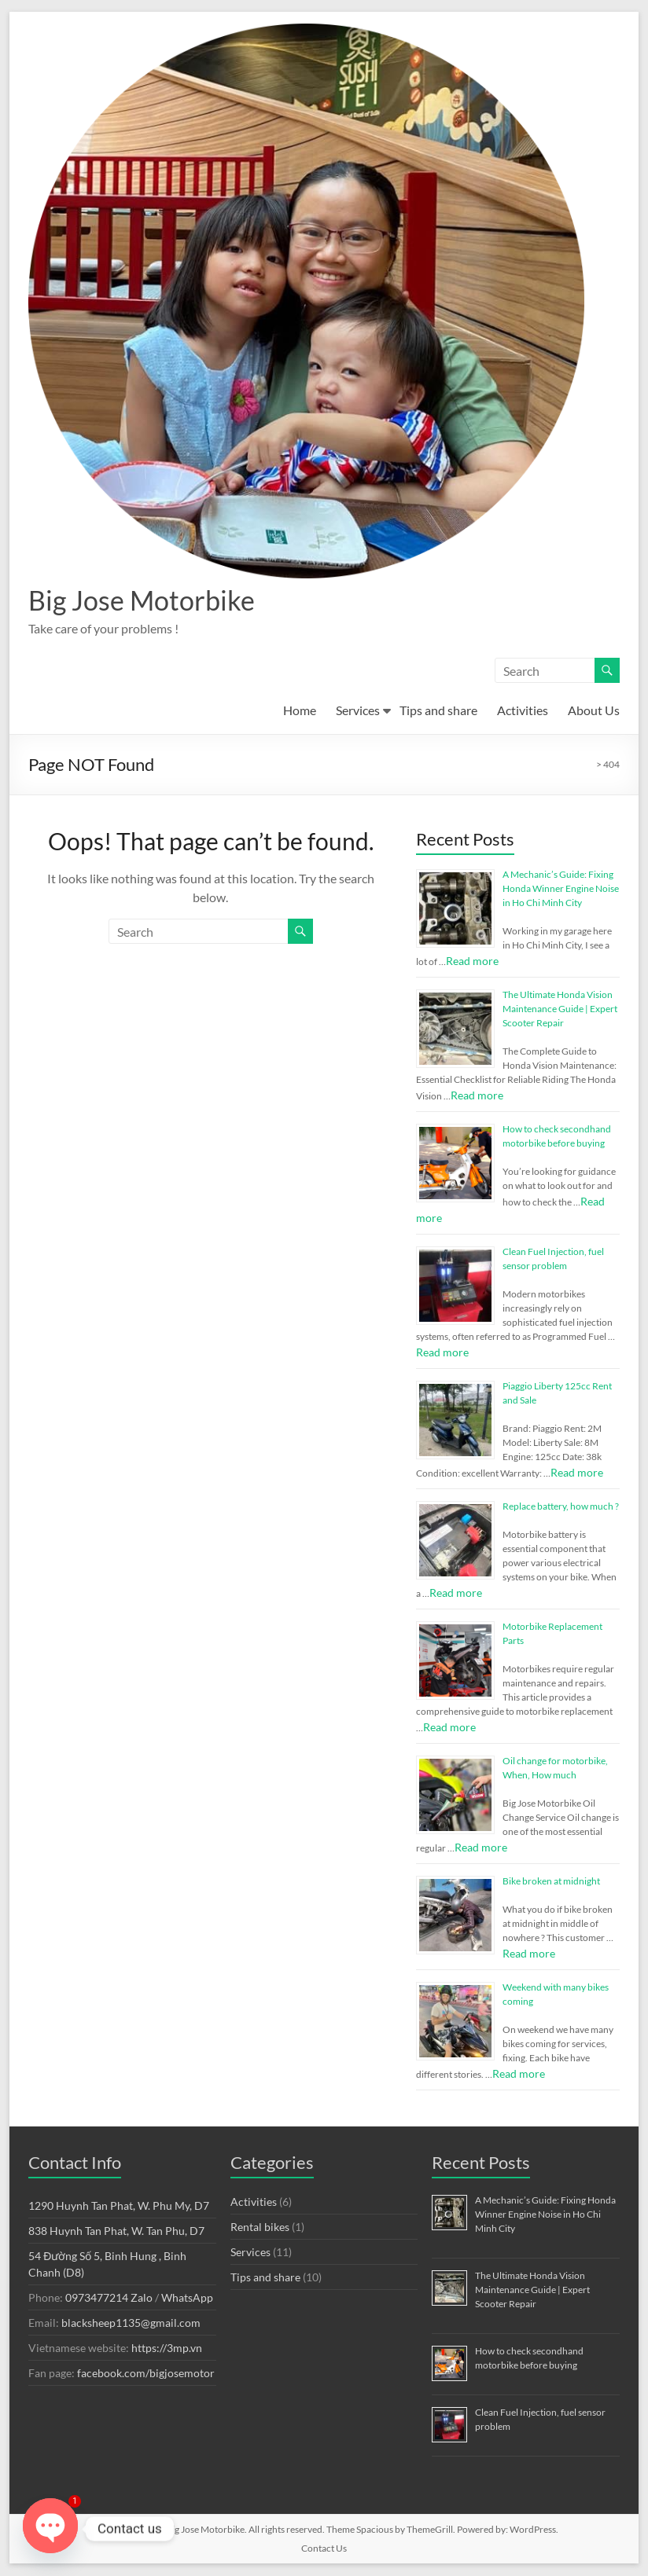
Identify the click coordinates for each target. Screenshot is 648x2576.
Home (299, 710)
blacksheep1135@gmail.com (131, 2323)
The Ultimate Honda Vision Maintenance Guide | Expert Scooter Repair (560, 1009)
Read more (472, 961)
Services (358, 710)
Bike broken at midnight (551, 1882)
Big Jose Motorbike (147, 600)
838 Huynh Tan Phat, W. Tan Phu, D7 (116, 2231)
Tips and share (438, 710)
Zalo (142, 2298)
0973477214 (96, 2298)
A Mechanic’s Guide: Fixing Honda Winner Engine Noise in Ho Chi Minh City (561, 889)
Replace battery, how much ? (561, 1507)
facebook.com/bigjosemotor (146, 2373)
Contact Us (324, 2549)
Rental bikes (259, 2227)
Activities (522, 710)
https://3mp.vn (166, 2348)
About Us (594, 710)
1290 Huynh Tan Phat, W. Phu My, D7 (118, 2206)
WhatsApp (187, 2298)
